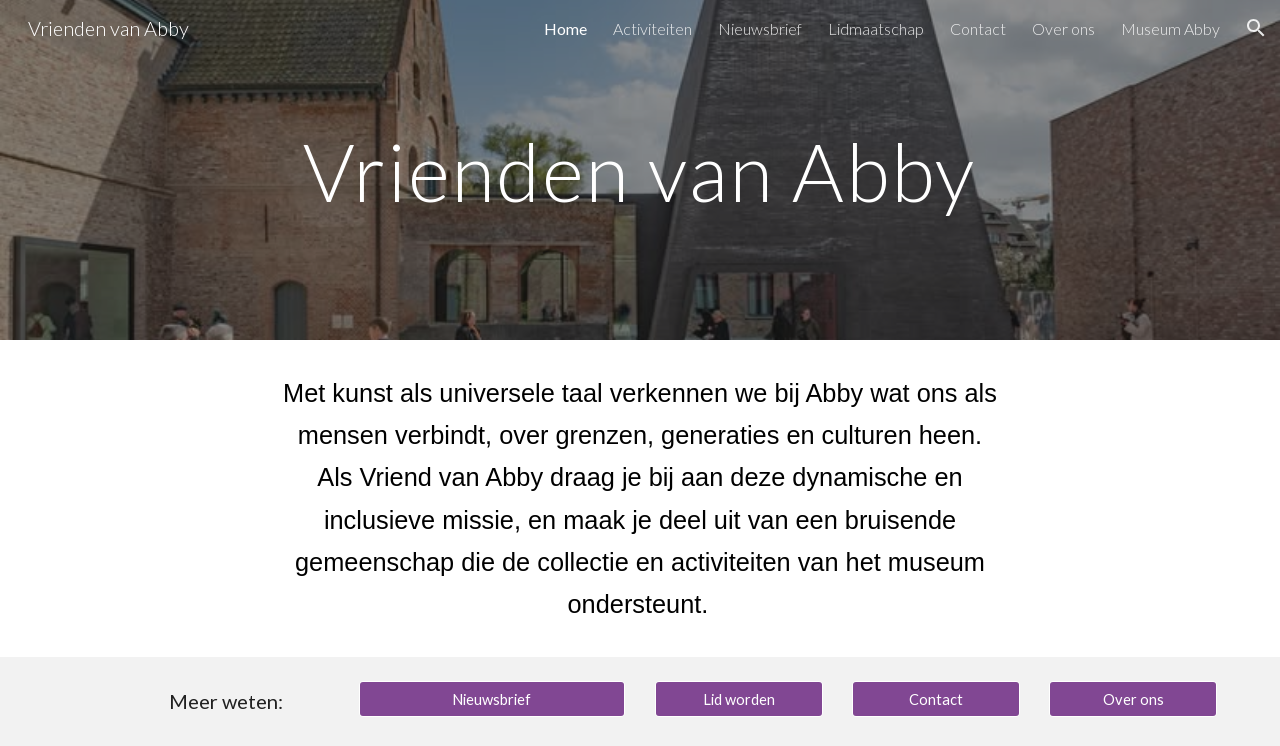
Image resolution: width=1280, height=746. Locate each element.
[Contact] (936, 699)
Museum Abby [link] (1170, 28)
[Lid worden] (739, 699)
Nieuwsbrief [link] (760, 28)
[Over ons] (1133, 699)
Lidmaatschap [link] (876, 28)
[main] (639, 169)
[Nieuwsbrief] (492, 699)
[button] (1256, 28)
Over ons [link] (1063, 28)
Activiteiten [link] (652, 28)
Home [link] (565, 28)
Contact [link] (978, 28)
